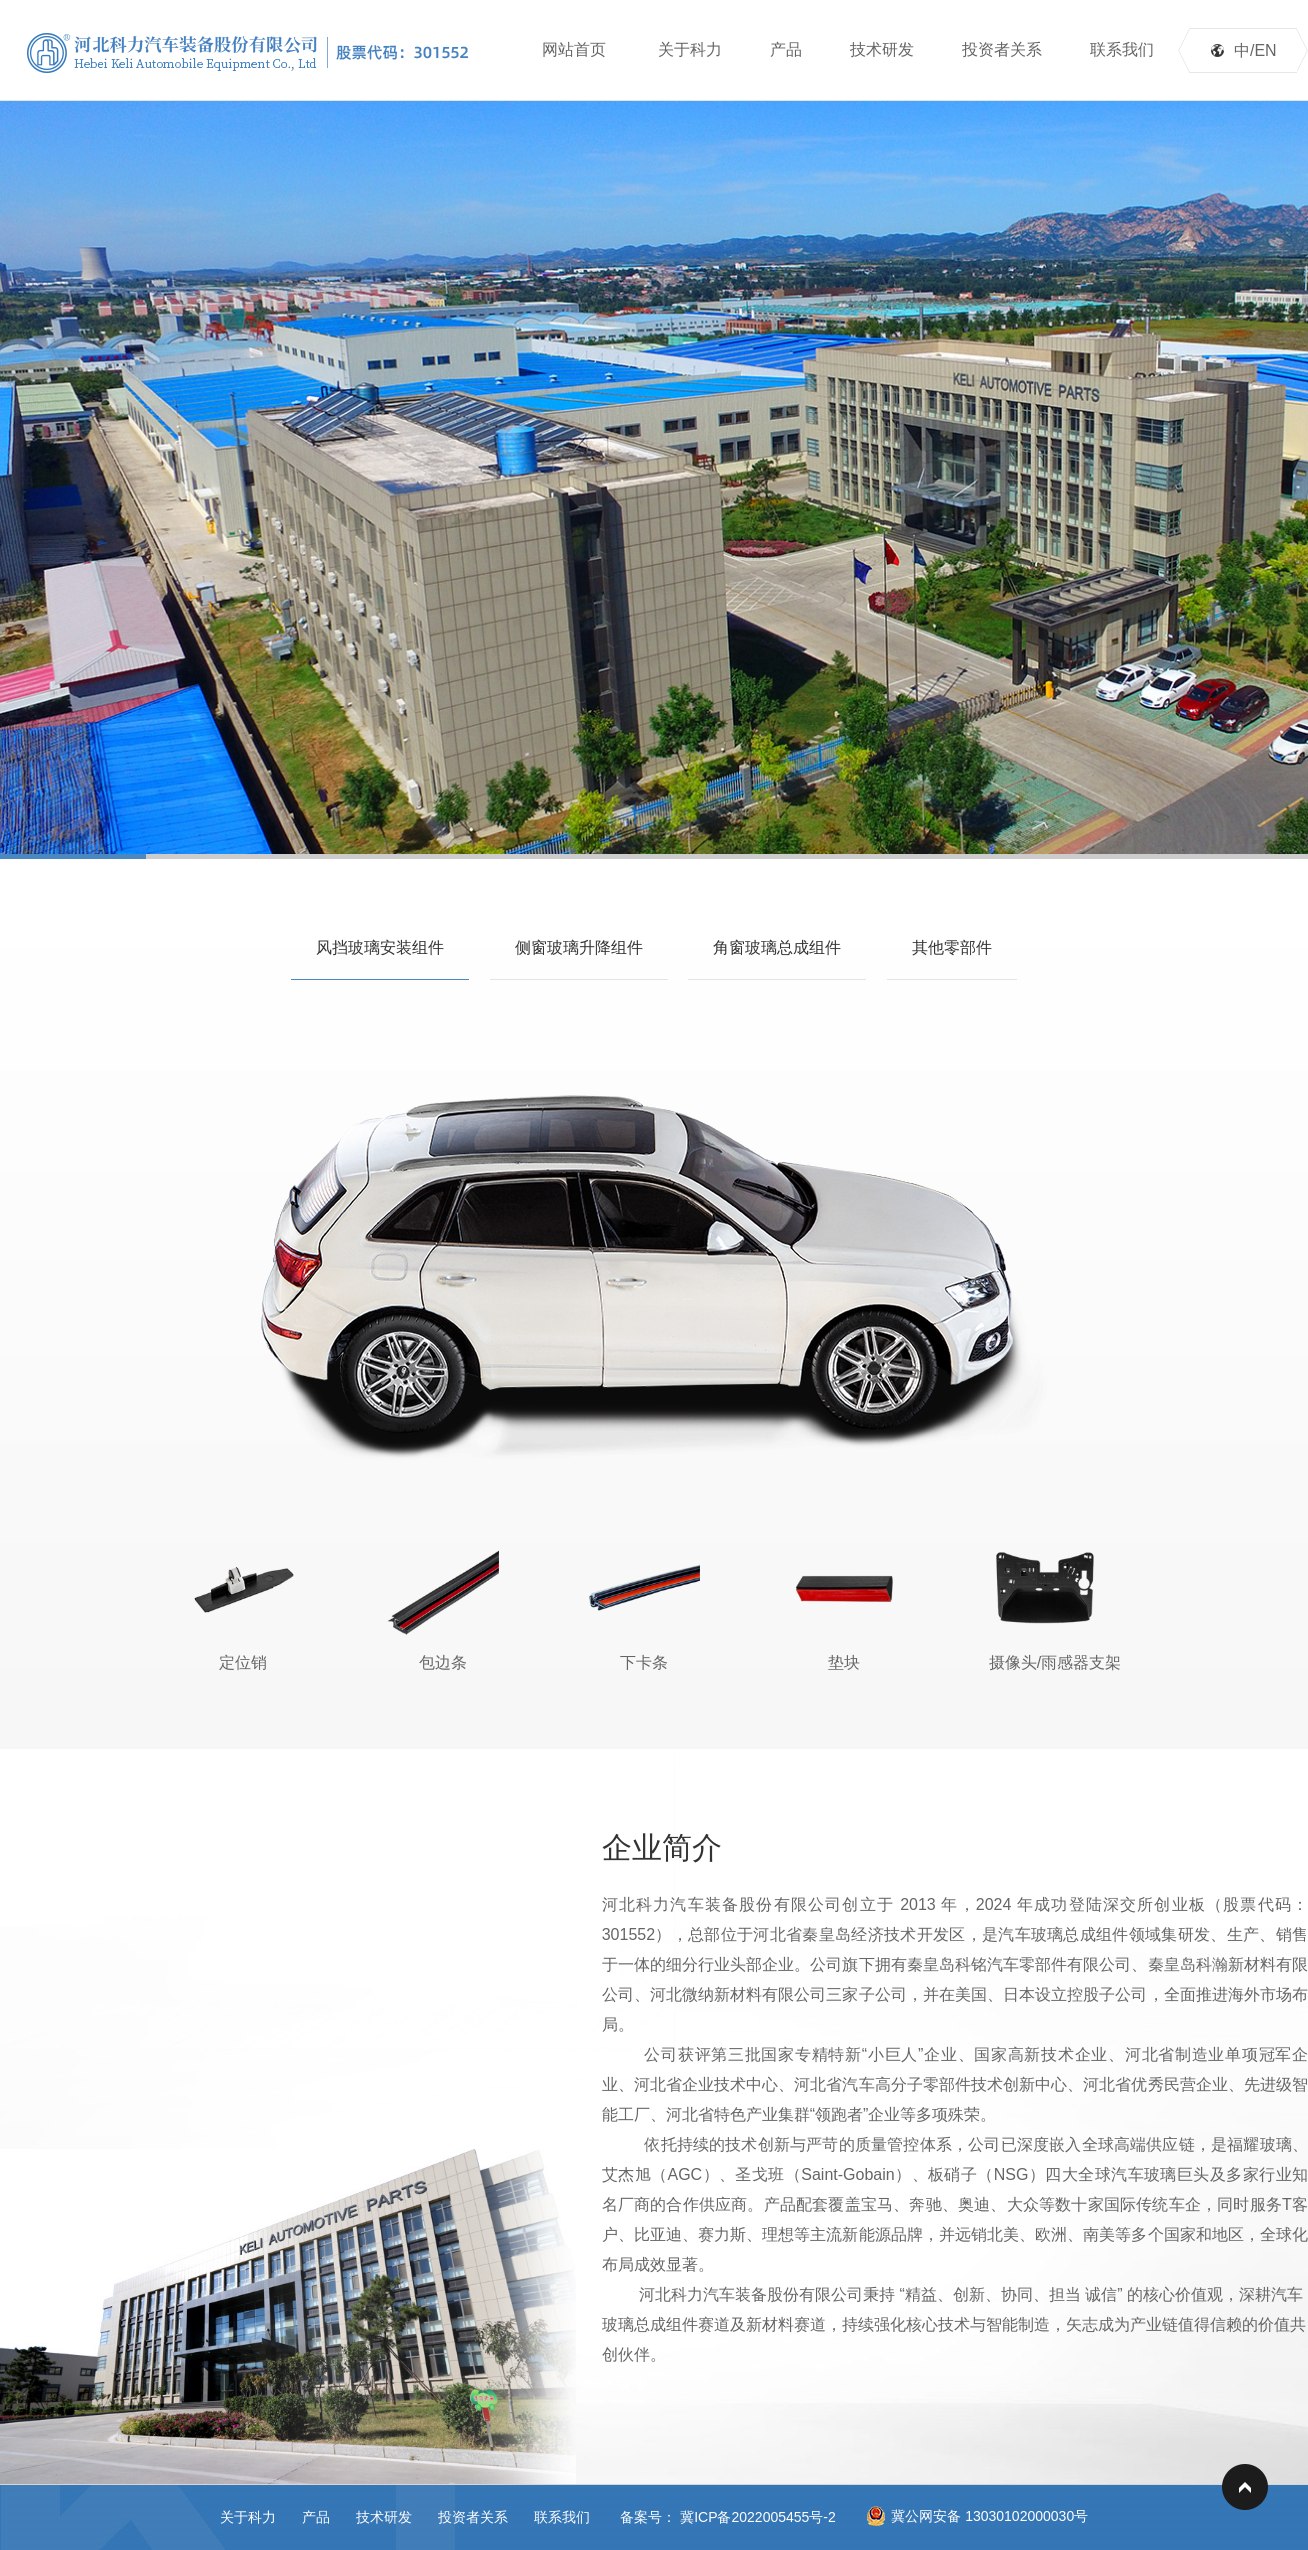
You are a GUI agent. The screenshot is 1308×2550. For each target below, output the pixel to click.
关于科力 (690, 49)
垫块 (844, 1606)
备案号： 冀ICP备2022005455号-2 (728, 2517)
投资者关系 (1002, 49)
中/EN (1255, 50)
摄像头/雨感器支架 (1055, 1606)
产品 (786, 49)
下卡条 (644, 1606)
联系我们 (1122, 49)
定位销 (243, 1606)
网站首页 (574, 49)
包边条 (443, 1606)
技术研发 (882, 49)
